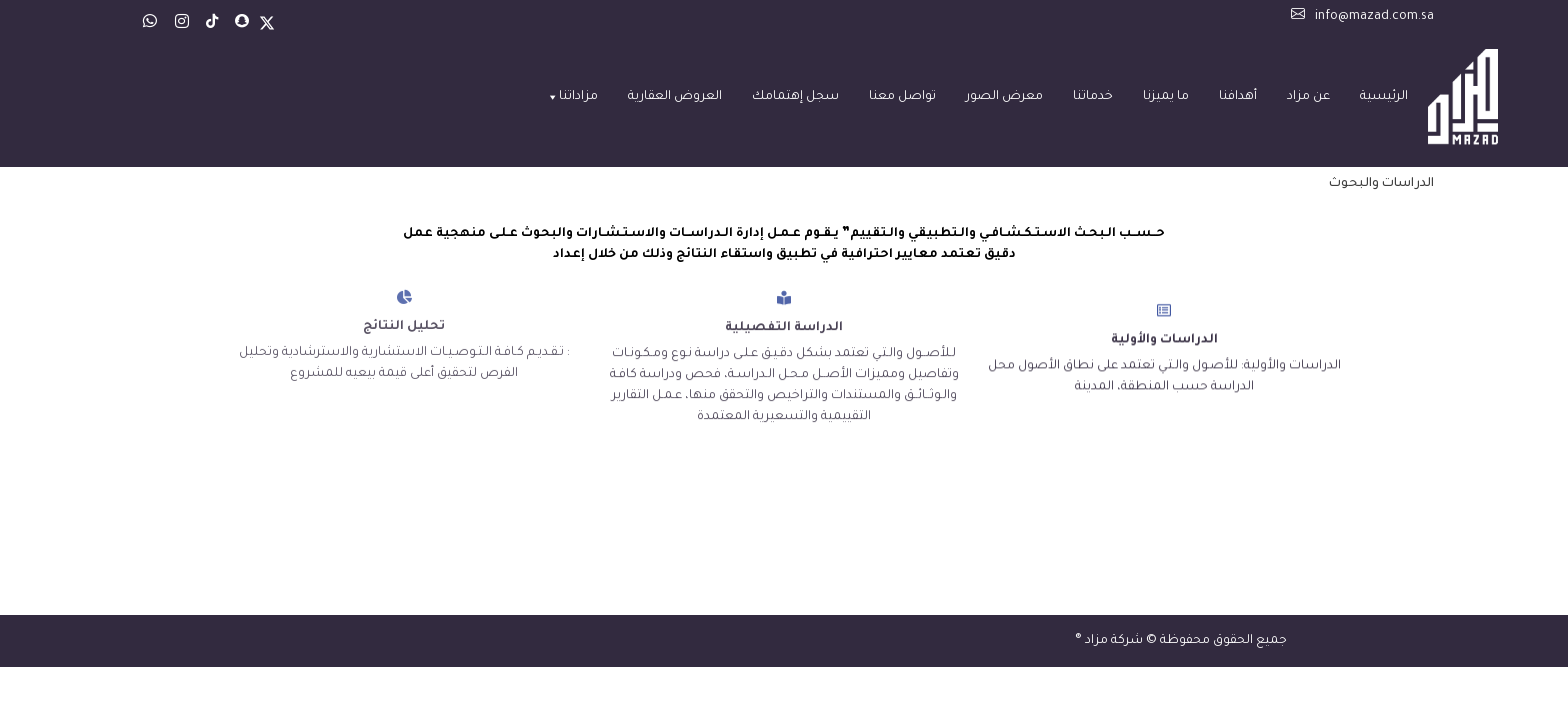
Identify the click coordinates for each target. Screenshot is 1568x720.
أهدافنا (1238, 97)
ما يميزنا (1166, 97)
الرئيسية (1384, 97)
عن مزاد (1308, 97)
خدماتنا (1093, 97)
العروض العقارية (675, 97)
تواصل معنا (902, 97)
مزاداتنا (568, 97)
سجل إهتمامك (795, 97)
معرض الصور (1004, 97)
